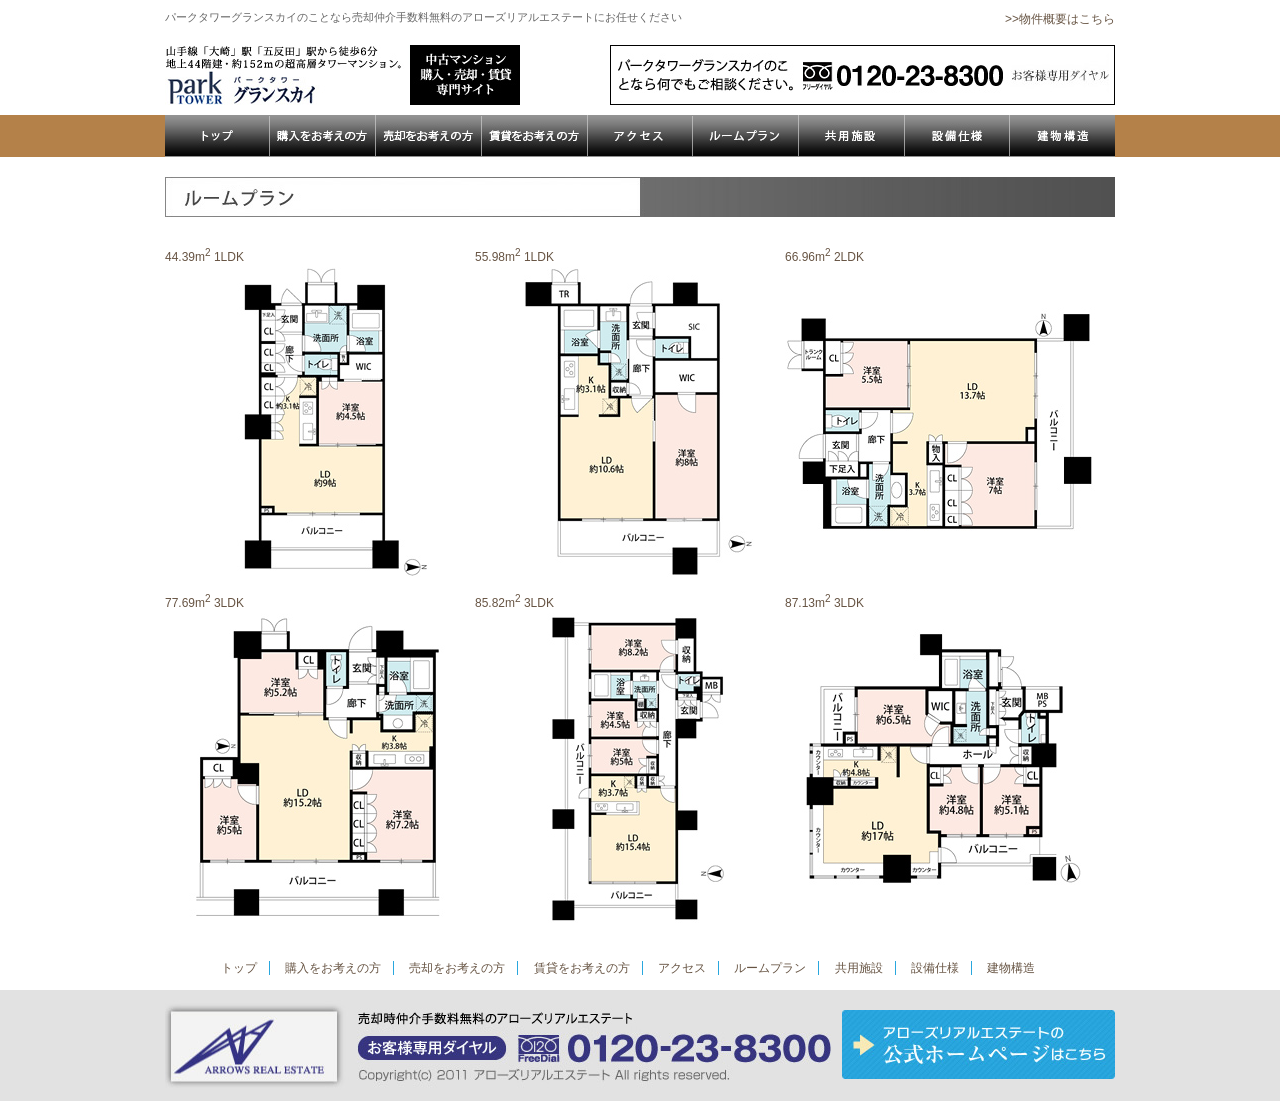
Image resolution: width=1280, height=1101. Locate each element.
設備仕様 (935, 968)
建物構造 (1011, 968)
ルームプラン (770, 968)
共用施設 (859, 968)
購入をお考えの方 (333, 968)
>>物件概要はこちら (1060, 19)
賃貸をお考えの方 (582, 968)
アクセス (682, 968)
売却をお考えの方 (457, 968)
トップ (239, 968)
